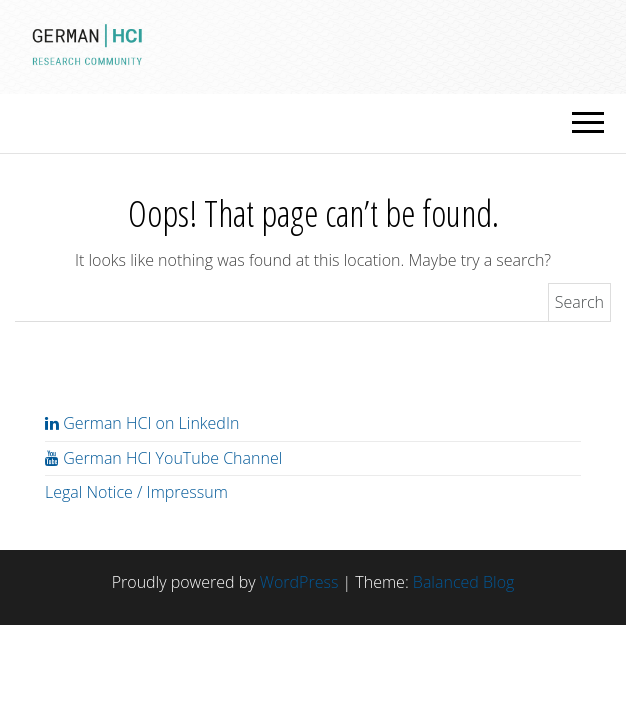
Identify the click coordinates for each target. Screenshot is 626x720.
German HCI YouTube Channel (163, 458)
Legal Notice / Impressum (136, 492)
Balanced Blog (463, 582)
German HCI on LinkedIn (142, 423)
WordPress (299, 582)
